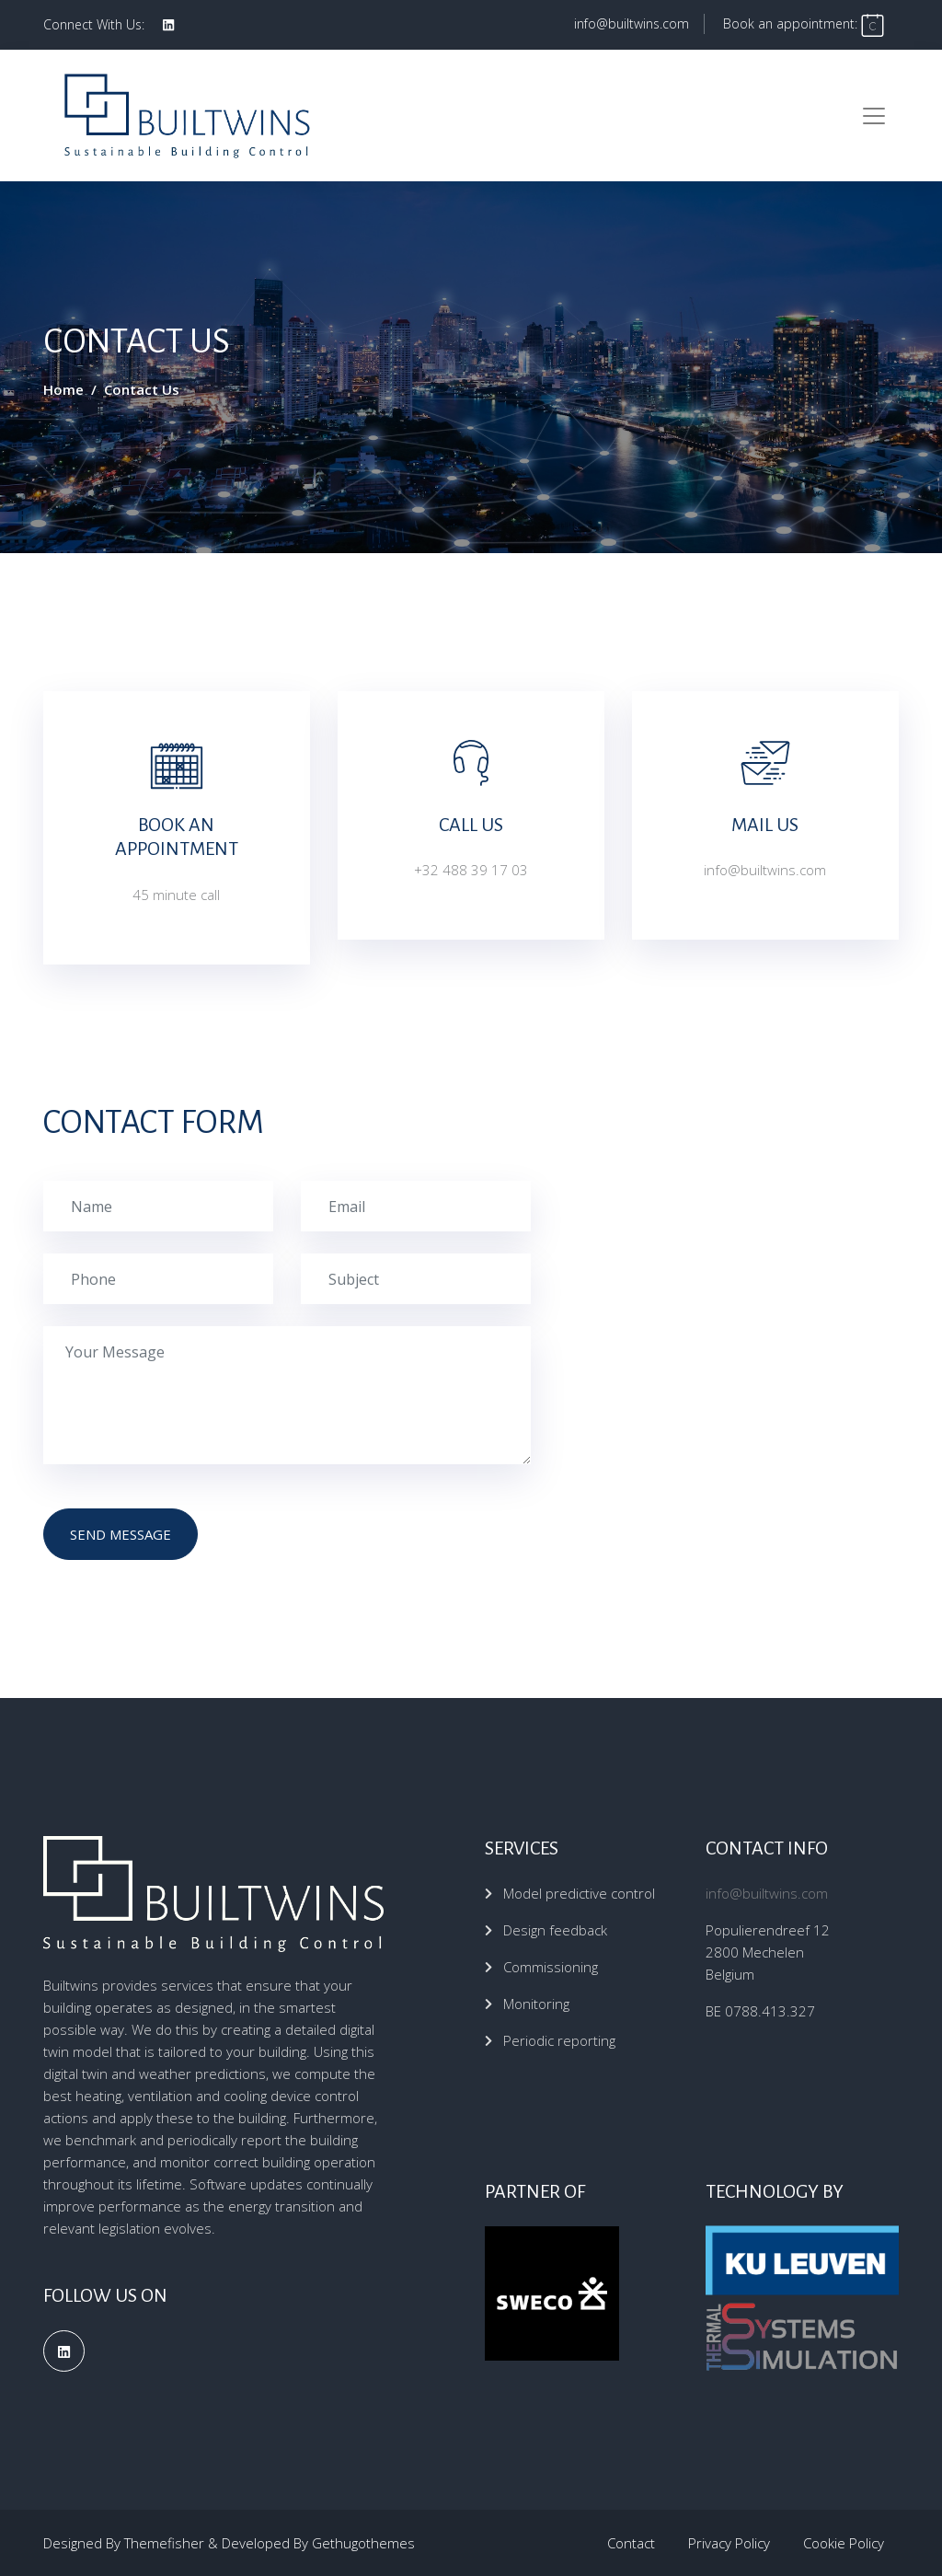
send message (120, 1534)
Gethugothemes (363, 2543)
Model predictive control (579, 1893)
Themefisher (164, 2543)
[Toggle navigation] (874, 115)
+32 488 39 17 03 (471, 870)
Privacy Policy (729, 2543)
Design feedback (555, 1930)
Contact (631, 2543)
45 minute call (176, 894)
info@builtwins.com (631, 23)
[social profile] (168, 24)
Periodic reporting (559, 2040)
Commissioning (550, 1967)
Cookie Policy (843, 2543)
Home (63, 389)
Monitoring (536, 2003)
